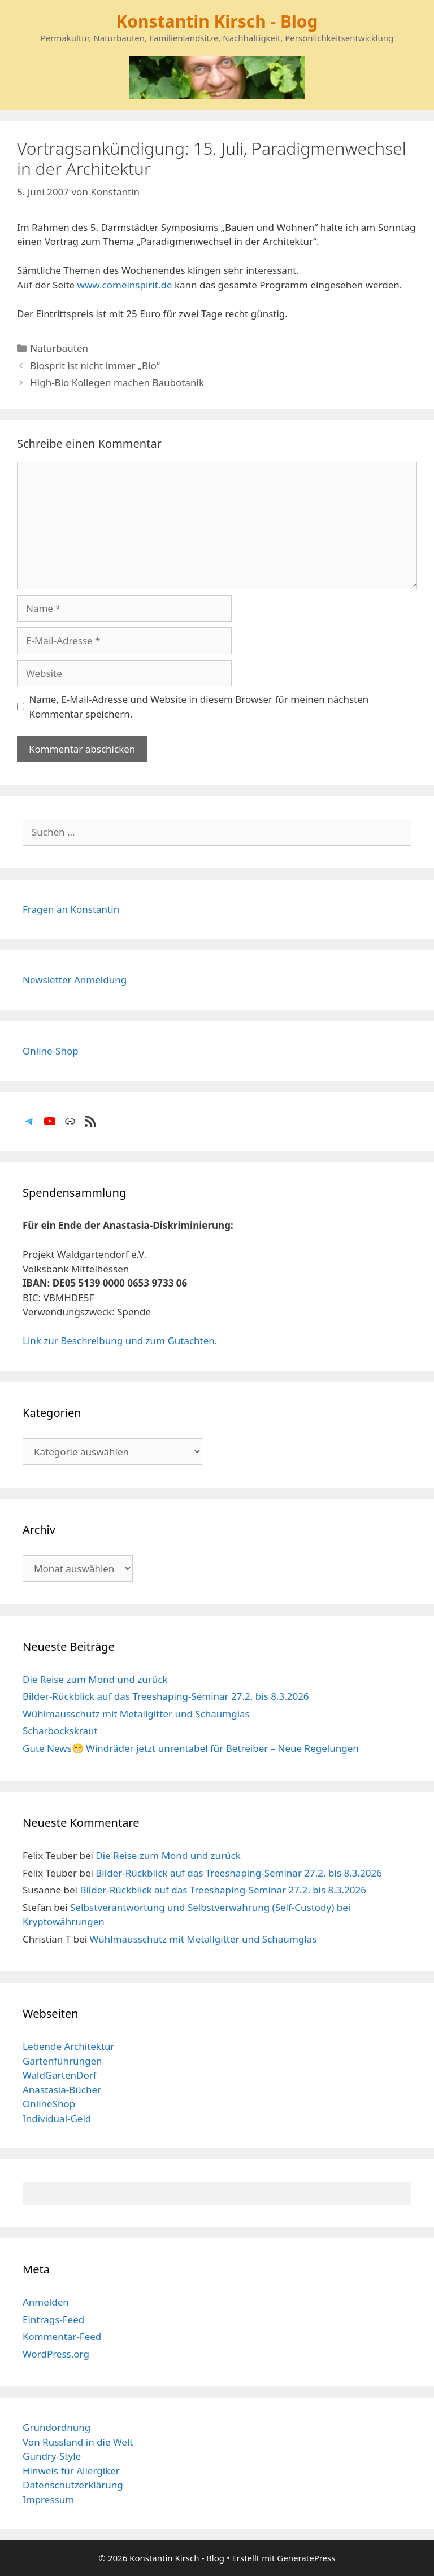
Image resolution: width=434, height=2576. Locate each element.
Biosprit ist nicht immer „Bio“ (95, 365)
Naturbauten (59, 348)
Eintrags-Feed (53, 2319)
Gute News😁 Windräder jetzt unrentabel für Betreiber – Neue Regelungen (191, 1748)
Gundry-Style (52, 2456)
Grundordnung (56, 2427)
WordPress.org (56, 2353)
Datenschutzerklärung (73, 2484)
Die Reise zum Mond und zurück (95, 1679)
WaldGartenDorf (60, 2074)
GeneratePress (306, 2558)
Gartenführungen (62, 2060)
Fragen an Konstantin (71, 909)
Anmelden (46, 2301)
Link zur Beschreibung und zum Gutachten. (120, 1340)
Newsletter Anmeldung (75, 979)
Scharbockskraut (60, 1730)
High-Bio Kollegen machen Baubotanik (117, 382)
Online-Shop (51, 1050)
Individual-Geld (57, 2118)
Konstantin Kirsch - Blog (217, 21)
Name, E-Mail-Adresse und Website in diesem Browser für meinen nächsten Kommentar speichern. (199, 706)
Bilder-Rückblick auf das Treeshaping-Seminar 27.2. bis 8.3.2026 (166, 1696)
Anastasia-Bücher (62, 2089)
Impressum (48, 2499)
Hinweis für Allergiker (71, 2470)
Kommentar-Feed (62, 2336)
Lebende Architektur (69, 2046)
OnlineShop (49, 2103)
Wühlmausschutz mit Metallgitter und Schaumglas (136, 1713)
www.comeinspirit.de (124, 284)
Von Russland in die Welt (78, 2441)
